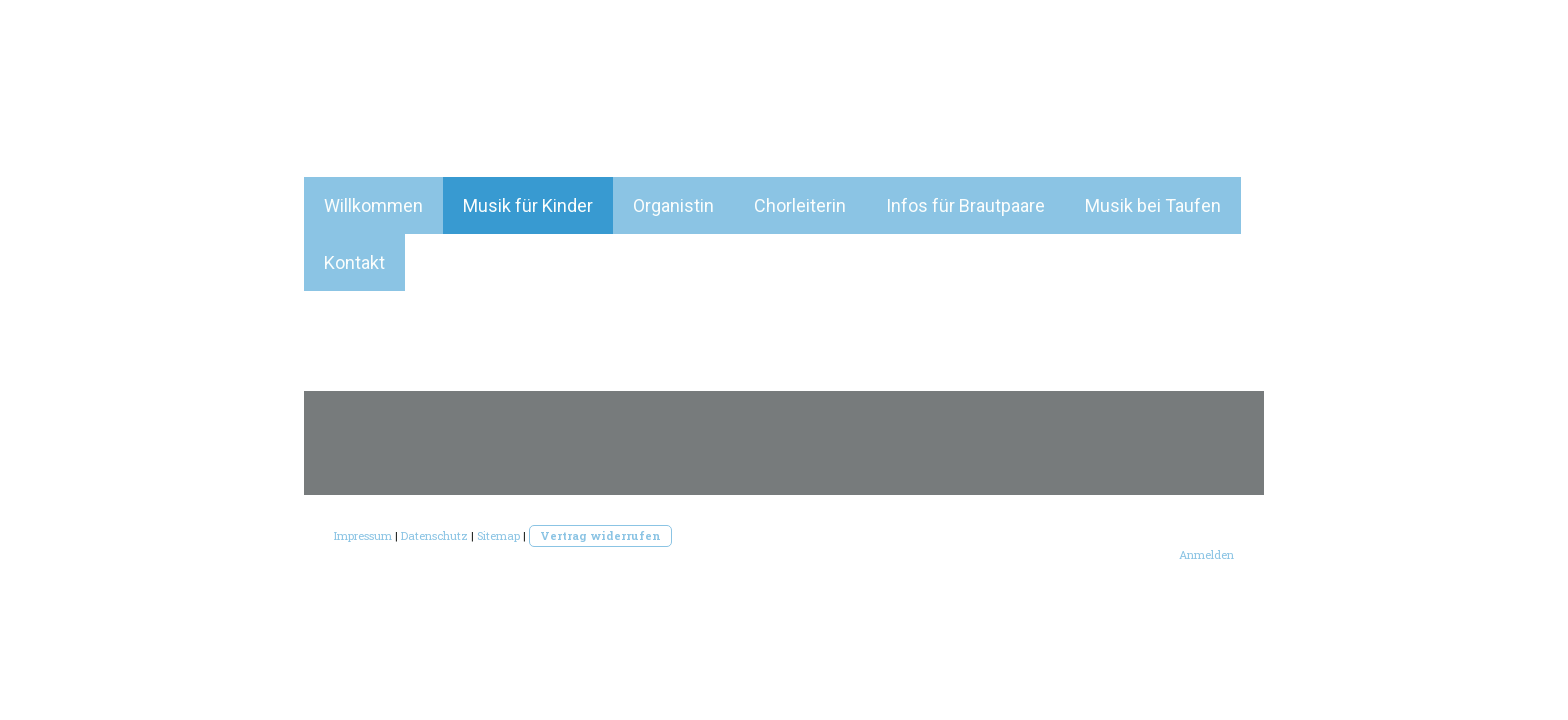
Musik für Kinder (528, 205)
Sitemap (498, 535)
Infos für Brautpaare (965, 205)
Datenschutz (434, 535)
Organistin (673, 205)
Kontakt (354, 262)
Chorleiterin (800, 205)
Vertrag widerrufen (600, 535)
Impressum (363, 535)
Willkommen (373, 205)
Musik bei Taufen (1153, 205)
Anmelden (1206, 554)
